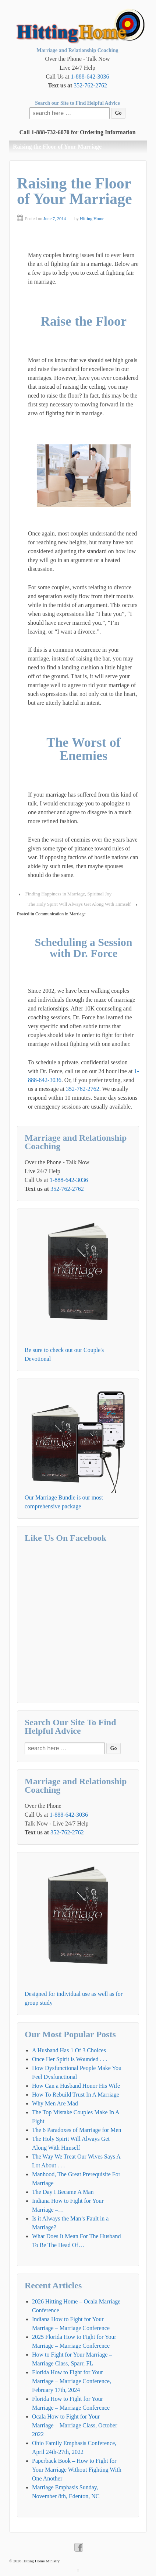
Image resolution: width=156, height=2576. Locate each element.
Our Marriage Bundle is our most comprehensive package (64, 1501)
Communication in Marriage (60, 913)
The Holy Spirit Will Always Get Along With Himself (79, 904)
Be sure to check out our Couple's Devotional (64, 1354)
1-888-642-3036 (90, 76)
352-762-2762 (90, 85)
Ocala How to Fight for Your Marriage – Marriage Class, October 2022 (74, 2425)
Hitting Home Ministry (40, 2561)
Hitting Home (92, 218)
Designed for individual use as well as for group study (74, 1998)
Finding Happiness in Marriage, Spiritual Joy (68, 894)
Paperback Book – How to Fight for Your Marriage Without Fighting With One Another (76, 2470)
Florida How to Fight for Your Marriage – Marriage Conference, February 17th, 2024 (71, 2381)
